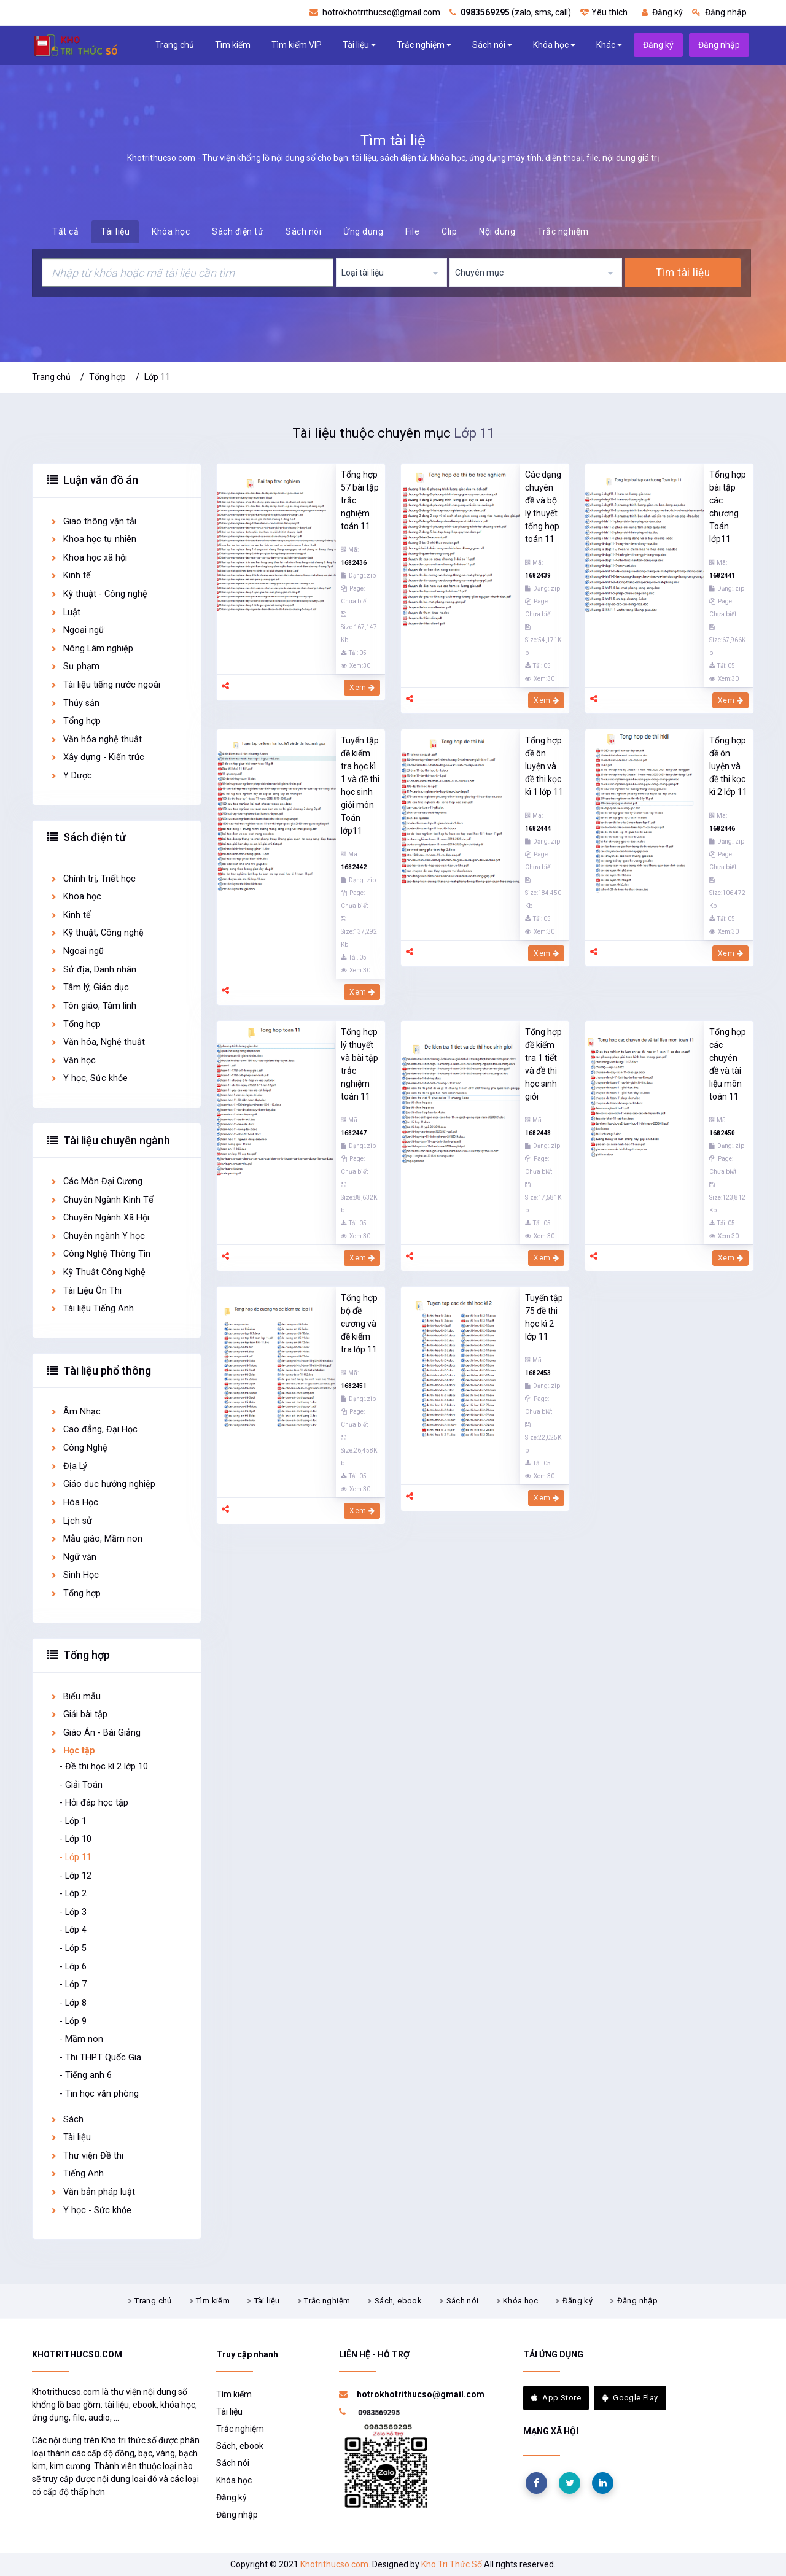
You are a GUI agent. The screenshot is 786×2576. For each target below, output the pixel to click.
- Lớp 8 (73, 2003)
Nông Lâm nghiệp (91, 648)
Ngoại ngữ (77, 630)
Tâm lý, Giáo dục (89, 987)
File (412, 231)
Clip (449, 231)
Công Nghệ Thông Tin (100, 1254)
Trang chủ (174, 45)
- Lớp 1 (73, 1821)
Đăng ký (662, 12)
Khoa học (75, 896)
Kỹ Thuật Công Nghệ (98, 1272)
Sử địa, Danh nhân (93, 969)
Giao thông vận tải (93, 521)
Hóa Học (74, 1502)
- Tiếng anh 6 (86, 2075)
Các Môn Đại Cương (96, 1181)
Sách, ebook (398, 2300)
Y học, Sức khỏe (89, 1078)
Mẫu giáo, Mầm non (96, 1539)
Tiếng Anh (77, 2173)
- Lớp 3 (73, 1912)
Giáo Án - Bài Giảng (95, 1733)
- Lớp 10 (75, 1839)
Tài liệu (359, 45)
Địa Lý (68, 1466)
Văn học (73, 1060)
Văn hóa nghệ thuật (96, 739)
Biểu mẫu (75, 1696)
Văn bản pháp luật (92, 2192)
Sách (67, 2119)
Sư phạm (74, 666)
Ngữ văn (73, 1557)
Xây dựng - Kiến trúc (97, 757)
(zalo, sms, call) (510, 12)
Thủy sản (74, 703)
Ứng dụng (363, 231)
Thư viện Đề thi (86, 2156)
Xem (362, 687)
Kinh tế (70, 575)
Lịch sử (71, 1521)
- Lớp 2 (73, 1893)
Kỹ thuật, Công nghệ (97, 933)
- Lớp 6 (73, 1966)
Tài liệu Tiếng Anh (92, 1308)
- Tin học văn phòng (99, 2094)
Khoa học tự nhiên (93, 539)
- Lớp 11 (75, 1857)
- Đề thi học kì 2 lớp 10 (104, 1766)
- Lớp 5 (73, 1948)
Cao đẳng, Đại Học (94, 1429)
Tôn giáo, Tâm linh (93, 1006)
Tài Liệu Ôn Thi (86, 1291)
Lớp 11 (157, 377)
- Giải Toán (81, 1785)
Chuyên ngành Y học (97, 1236)
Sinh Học (74, 1575)
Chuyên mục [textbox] (479, 272)
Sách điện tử (237, 231)
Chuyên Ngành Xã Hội (99, 1217)
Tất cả (65, 231)
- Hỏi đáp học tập (94, 1803)
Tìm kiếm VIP (296, 45)
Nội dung (497, 231)
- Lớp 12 (75, 1876)
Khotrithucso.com (334, 2564)
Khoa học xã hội (88, 558)
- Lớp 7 (73, 1984)
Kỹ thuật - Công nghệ (98, 594)
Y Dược (71, 775)
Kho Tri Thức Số (451, 2564)
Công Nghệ (78, 1448)
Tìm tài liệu (683, 272)
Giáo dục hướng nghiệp (102, 1484)
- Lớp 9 (73, 2021)
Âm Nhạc (75, 1411)
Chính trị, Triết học (93, 879)
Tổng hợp (107, 377)
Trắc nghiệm (424, 45)
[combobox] (392, 272)
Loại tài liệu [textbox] (362, 272)
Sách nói (492, 45)
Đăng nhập (719, 12)
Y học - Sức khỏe (90, 2210)
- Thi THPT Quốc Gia (100, 2057)
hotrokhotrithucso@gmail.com (374, 12)
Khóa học (554, 45)
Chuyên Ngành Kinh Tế (102, 1200)
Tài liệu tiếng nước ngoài (105, 685)
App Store (556, 2397)
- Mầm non (81, 2039)
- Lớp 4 (73, 1930)
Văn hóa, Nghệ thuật (97, 1042)
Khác (609, 45)
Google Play (630, 2397)
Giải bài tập (78, 1714)
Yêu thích (604, 12)
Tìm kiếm (233, 45)
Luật (65, 612)
